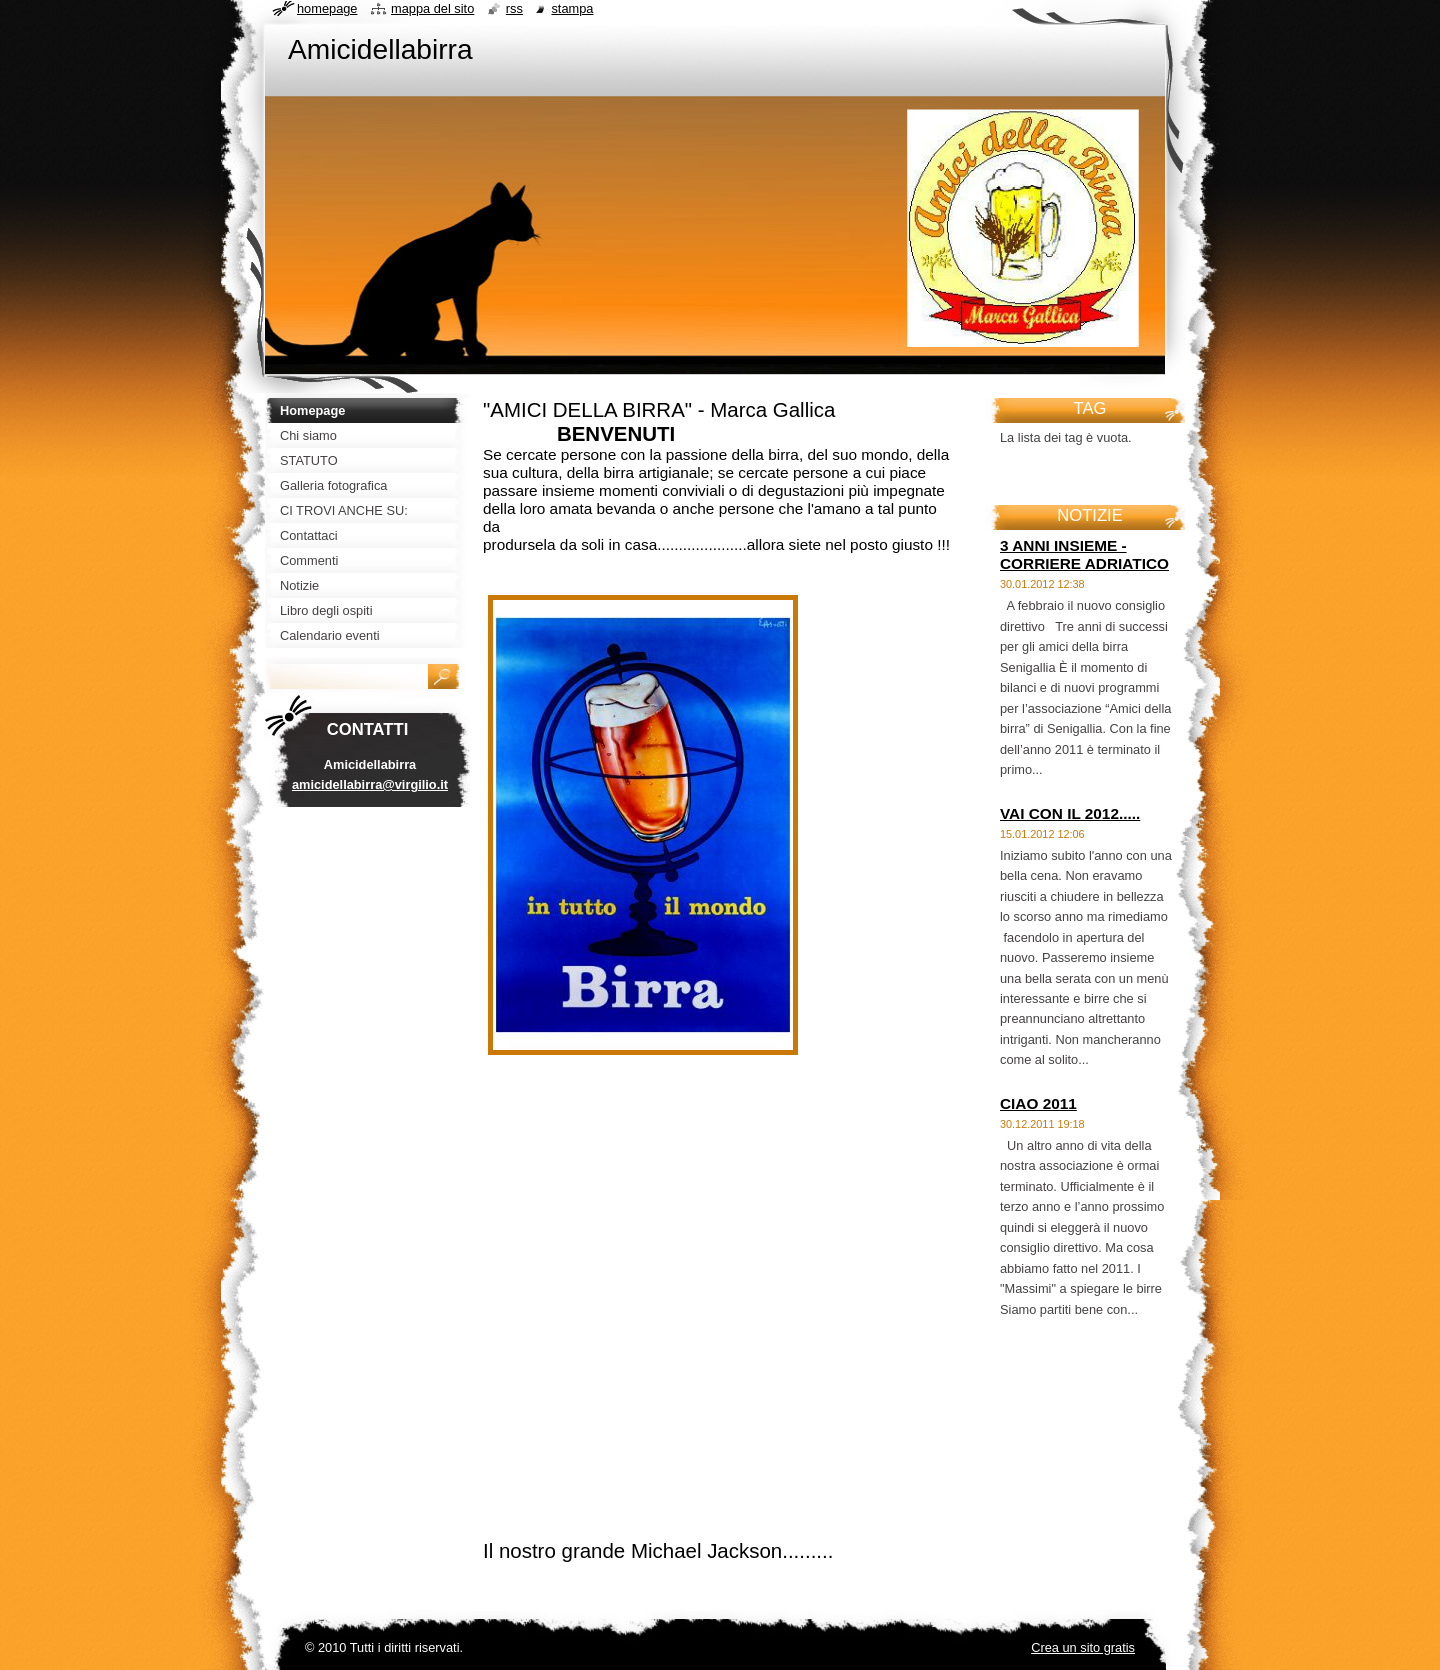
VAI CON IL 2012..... (1070, 813)
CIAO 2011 (1038, 1103)
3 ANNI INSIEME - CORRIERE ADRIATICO (1084, 554)
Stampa (572, 8)
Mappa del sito (432, 8)
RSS (514, 8)
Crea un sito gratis (1083, 1647)
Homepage (327, 8)
